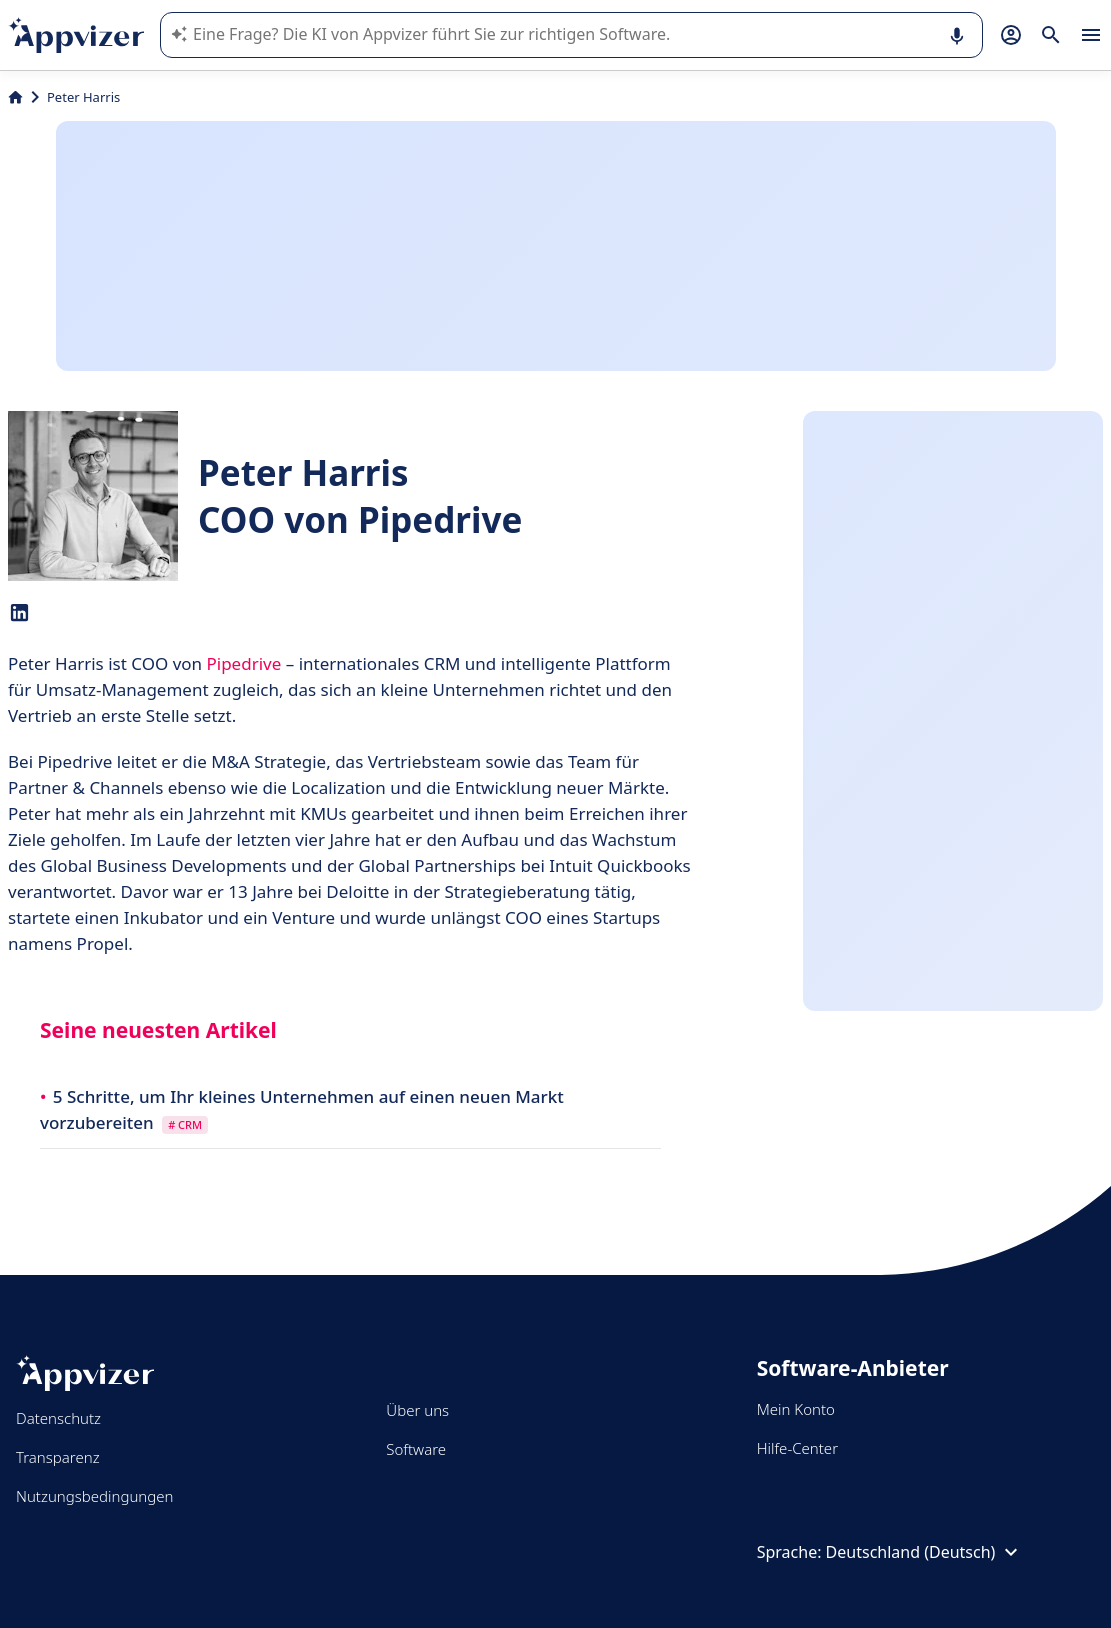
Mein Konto (796, 1409)
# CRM (185, 1124)
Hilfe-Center (797, 1448)
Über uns (417, 1410)
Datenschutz (58, 1418)
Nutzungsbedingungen (94, 1496)
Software (416, 1449)
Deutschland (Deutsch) (925, 1552)
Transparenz (58, 1457)
